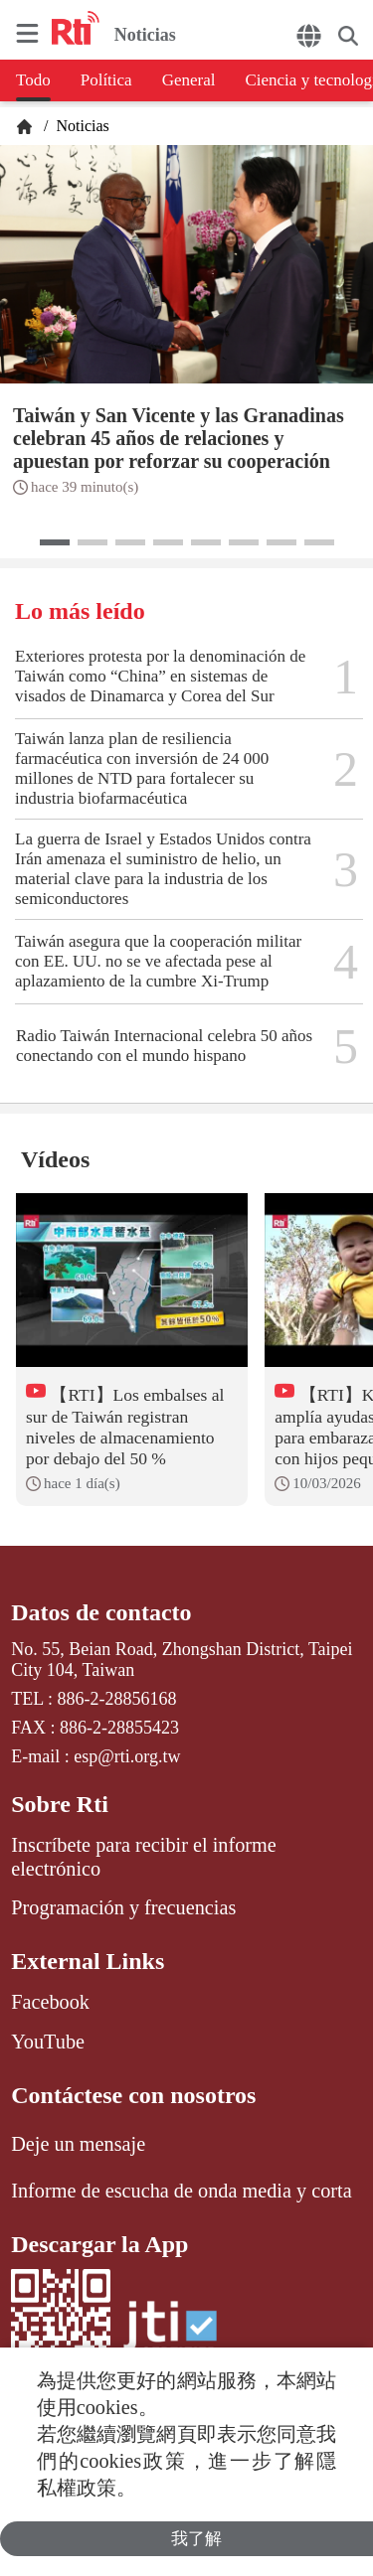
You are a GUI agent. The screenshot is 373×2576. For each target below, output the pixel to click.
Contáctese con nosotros (133, 2095)
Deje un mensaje (78, 2144)
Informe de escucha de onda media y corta (181, 2190)
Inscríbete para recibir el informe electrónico (143, 1857)
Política (106, 80)
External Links (87, 1961)
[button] (55, 542)
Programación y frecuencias (123, 1907)
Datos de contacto (101, 1612)
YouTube (48, 2041)
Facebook (50, 2002)
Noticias (80, 125)
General (189, 80)
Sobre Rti (59, 1804)
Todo (33, 80)
